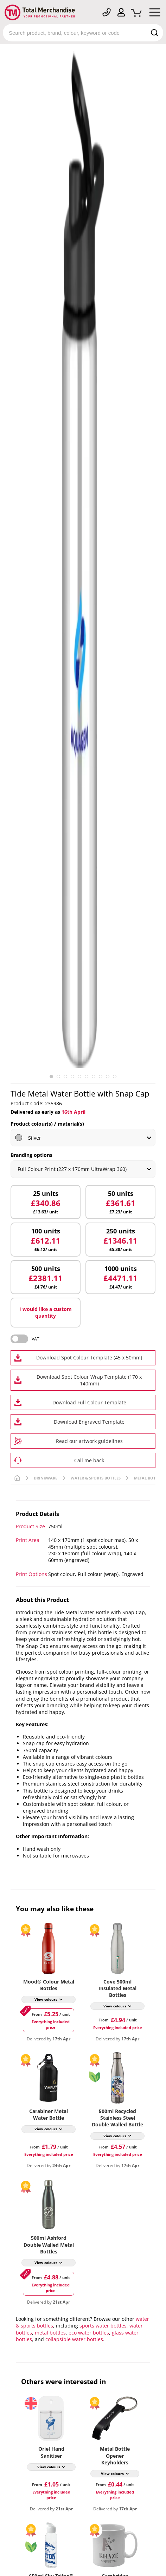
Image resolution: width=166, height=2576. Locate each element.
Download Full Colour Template (89, 1402)
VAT (35, 1339)
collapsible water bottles (74, 2339)
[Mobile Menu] (154, 13)
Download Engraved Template (89, 1421)
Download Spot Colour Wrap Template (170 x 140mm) (89, 1380)
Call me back (89, 1460)
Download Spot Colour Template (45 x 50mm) (89, 1357)
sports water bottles (103, 2325)
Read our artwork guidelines (89, 1441)
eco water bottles (89, 2332)
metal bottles (50, 2332)
